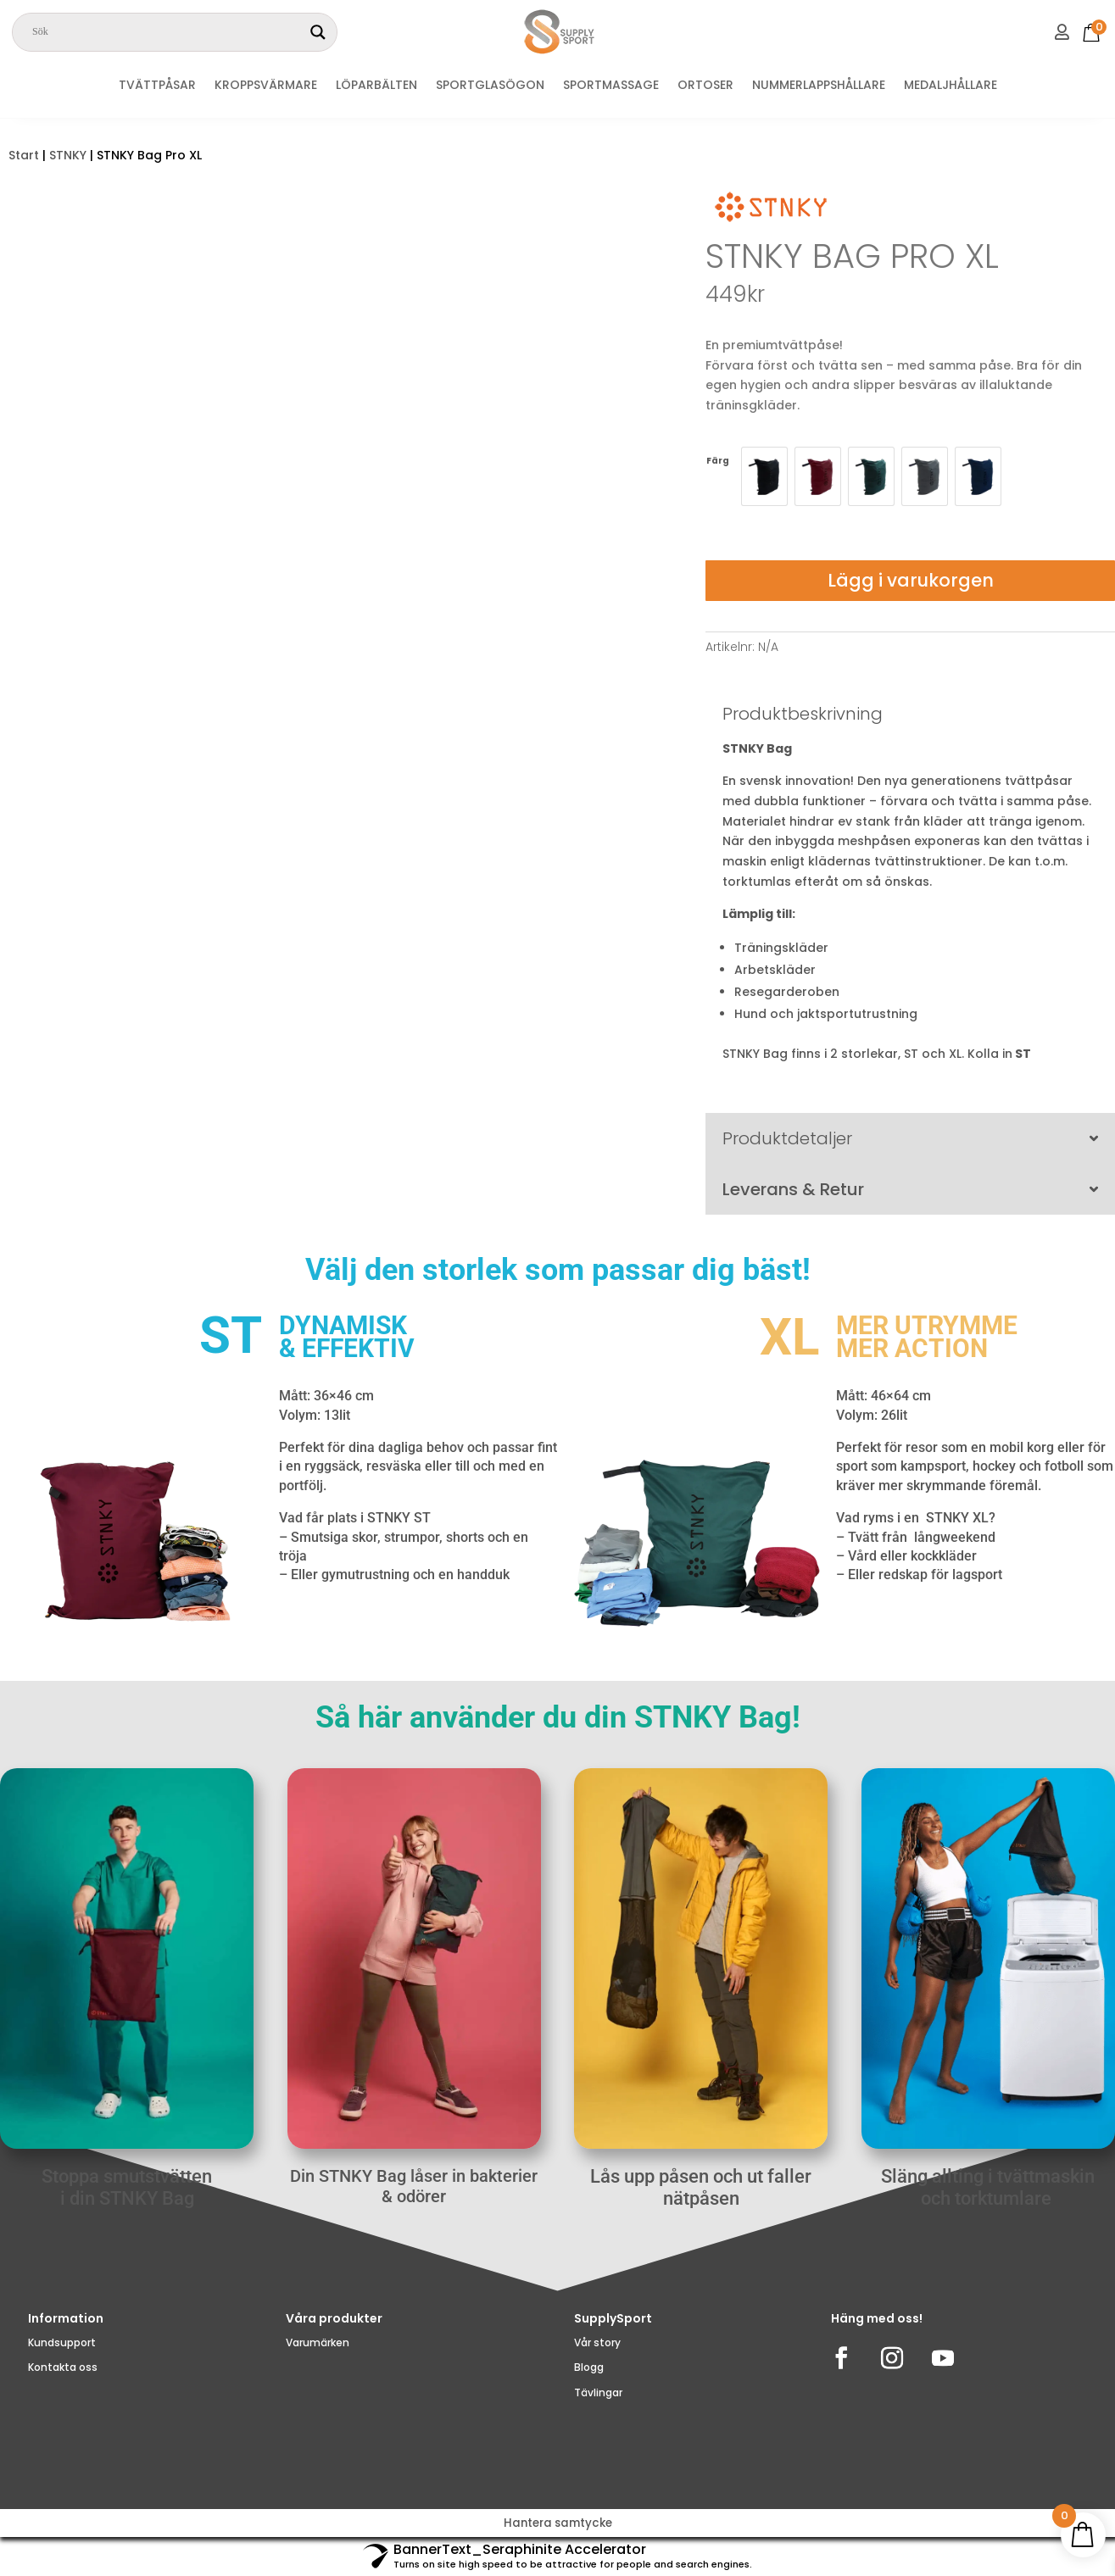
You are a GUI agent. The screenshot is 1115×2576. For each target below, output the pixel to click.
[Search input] (167, 32)
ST (1024, 1053)
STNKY (67, 155)
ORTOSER (705, 86)
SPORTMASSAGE (611, 86)
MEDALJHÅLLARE (950, 86)
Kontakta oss (63, 2387)
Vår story (597, 2363)
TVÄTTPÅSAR (157, 86)
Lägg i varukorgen (911, 580)
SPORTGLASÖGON (490, 86)
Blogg (589, 2387)
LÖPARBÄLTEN (376, 86)
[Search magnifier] (318, 32)
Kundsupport (62, 2363)
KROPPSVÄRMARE (266, 86)
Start (23, 155)
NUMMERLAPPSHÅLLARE (818, 86)
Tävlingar (598, 2413)
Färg (717, 460)
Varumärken (317, 2363)
